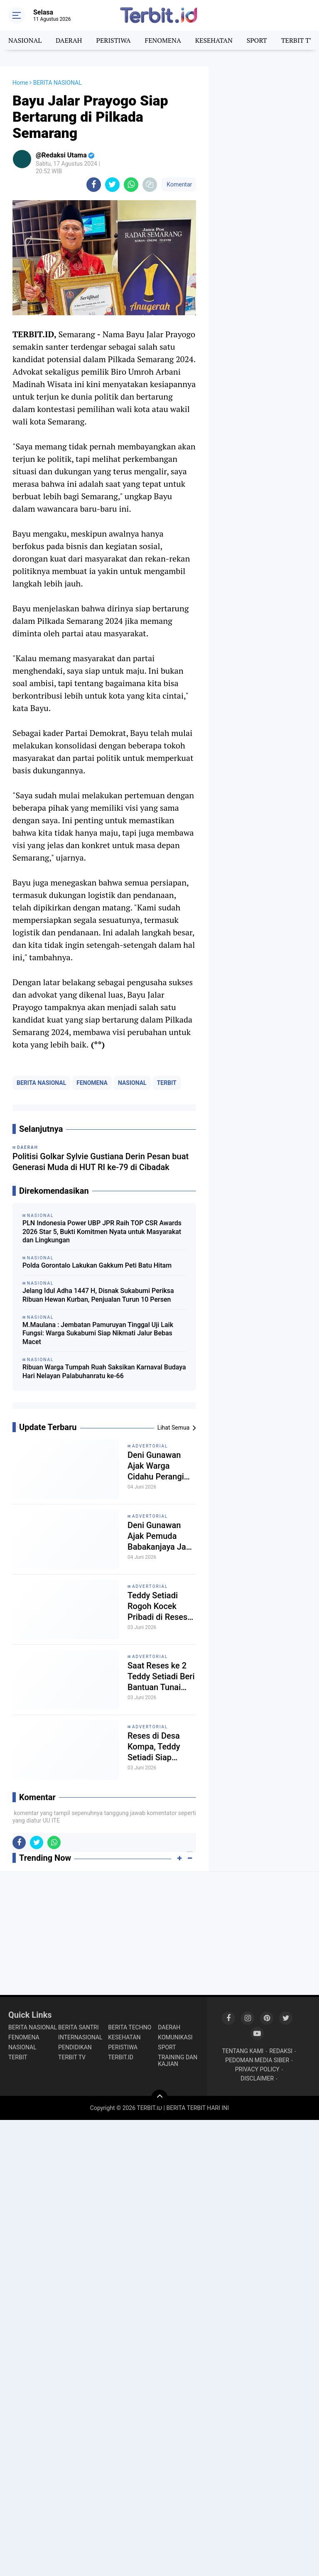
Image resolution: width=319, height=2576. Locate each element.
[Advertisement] (264, 108)
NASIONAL (25, 40)
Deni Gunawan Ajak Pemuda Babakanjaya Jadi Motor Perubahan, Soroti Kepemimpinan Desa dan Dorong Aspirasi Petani (161, 1536)
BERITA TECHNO (129, 2027)
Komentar (178, 184)
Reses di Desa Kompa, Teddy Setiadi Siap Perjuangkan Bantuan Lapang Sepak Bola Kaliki (159, 1747)
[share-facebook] (93, 184)
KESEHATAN (214, 40)
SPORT (257, 40)
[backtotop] (159, 2098)
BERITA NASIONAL (41, 1082)
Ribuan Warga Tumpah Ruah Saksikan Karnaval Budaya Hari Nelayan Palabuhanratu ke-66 (104, 1371)
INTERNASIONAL (80, 2037)
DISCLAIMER (257, 2078)
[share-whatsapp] (131, 184)
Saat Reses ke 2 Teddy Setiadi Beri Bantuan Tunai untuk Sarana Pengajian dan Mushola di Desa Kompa (161, 1677)
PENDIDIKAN (75, 2047)
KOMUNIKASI (175, 2037)
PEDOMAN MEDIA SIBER (257, 2060)
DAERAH (69, 40)
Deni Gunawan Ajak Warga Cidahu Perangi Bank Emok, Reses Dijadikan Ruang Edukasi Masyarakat (162, 1466)
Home (20, 82)
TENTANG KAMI (242, 2051)
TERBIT (167, 1082)
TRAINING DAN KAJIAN (177, 2060)
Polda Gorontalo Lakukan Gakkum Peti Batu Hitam (97, 1265)
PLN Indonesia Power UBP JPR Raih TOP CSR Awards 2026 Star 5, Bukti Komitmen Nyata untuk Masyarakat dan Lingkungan (102, 1231)
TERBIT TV (297, 40)
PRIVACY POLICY (257, 2069)
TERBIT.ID (120, 2057)
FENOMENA (163, 40)
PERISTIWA (113, 40)
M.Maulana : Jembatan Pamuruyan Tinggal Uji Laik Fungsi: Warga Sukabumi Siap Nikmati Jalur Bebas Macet (97, 1333)
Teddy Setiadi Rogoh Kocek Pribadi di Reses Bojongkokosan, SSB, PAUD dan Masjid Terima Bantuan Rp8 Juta (161, 1606)
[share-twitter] (112, 184)
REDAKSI (280, 2051)
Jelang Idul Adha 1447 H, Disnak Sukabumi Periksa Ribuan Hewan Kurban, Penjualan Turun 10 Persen (98, 1295)
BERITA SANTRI (78, 2027)
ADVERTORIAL (150, 1446)
